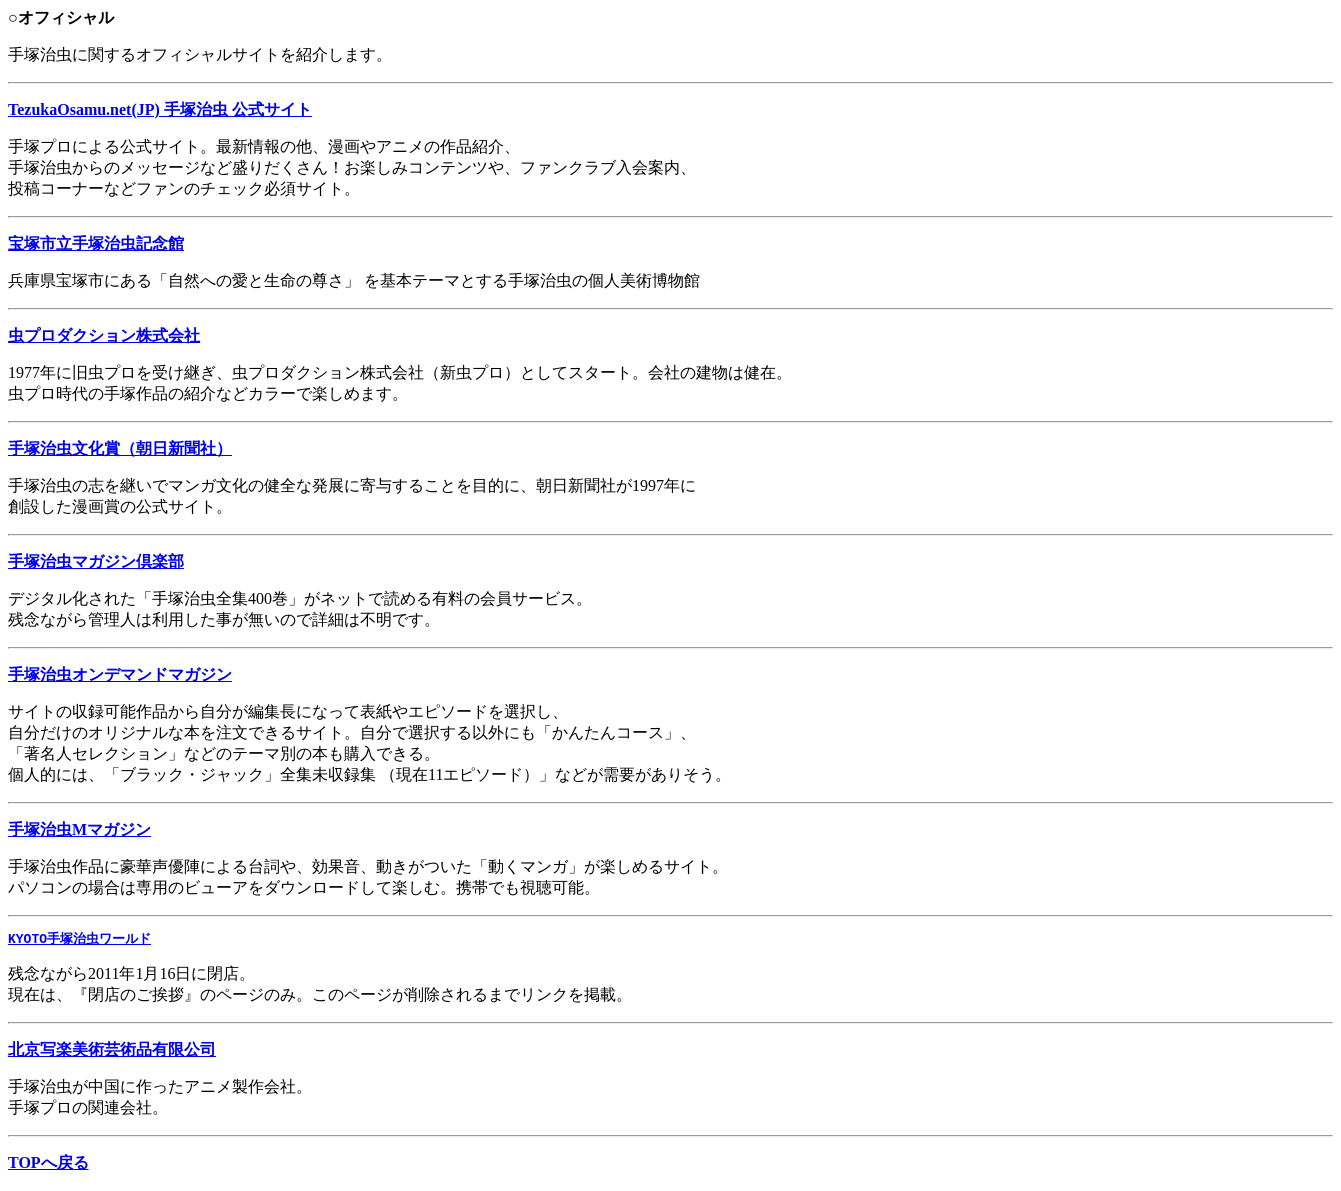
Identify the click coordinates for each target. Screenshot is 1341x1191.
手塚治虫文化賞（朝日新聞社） (120, 448)
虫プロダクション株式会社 (104, 335)
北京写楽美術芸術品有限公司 (112, 1050)
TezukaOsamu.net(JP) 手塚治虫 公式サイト (160, 109)
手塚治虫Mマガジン (79, 829)
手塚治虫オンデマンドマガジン (120, 674)
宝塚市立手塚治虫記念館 (96, 243)
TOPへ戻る (48, 1163)
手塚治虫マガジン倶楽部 (96, 561)
